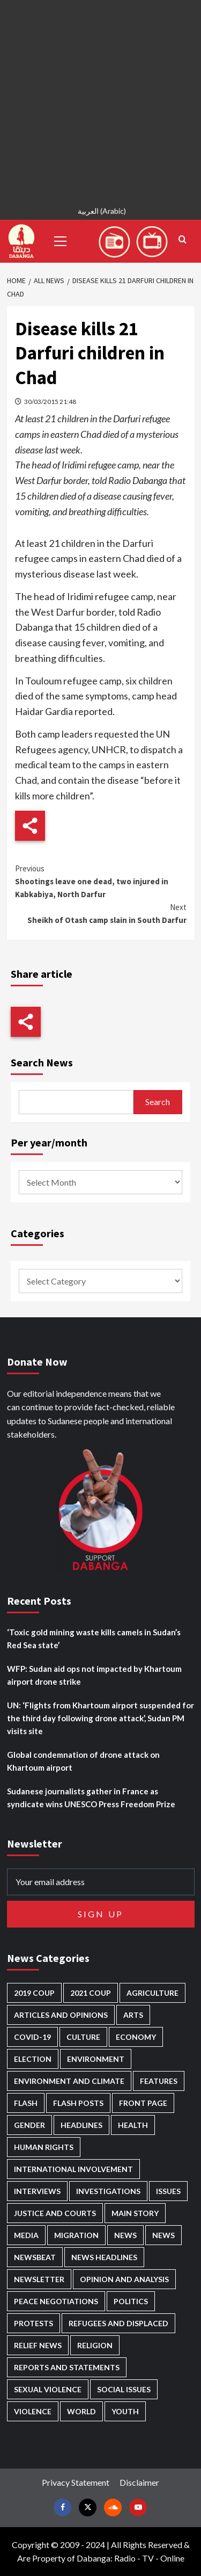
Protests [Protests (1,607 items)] (33, 2323)
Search (157, 1101)
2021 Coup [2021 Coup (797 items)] (90, 1992)
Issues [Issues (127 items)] (168, 2191)
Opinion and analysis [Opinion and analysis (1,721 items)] (124, 2279)
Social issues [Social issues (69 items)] (124, 2389)
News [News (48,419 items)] (125, 2235)
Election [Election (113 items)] (32, 2058)
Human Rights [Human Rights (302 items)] (43, 2147)
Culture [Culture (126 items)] (83, 2036)
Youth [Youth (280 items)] (125, 2411)
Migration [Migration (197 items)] (76, 2235)
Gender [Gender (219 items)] (29, 2125)
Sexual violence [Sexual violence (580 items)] (47, 2389)
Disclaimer (139, 2482)
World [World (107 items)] (81, 2411)
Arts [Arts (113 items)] (133, 2014)
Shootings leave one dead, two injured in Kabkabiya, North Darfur (101, 880)
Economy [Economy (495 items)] (136, 2036)
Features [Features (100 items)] (158, 2081)
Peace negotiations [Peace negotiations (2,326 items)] (56, 2301)
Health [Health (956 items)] (133, 2125)
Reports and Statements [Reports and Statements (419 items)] (67, 2367)
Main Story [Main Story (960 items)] (135, 2213)
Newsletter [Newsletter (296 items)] (39, 2279)
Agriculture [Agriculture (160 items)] (152, 1992)
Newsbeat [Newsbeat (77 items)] (35, 2257)
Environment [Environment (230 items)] (95, 2058)
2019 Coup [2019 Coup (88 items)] (34, 1992)
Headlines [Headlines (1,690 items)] (81, 2125)
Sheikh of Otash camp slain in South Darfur (101, 913)
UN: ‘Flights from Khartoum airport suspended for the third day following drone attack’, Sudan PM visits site (100, 1718)
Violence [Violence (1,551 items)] (32, 2411)
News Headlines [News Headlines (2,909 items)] (104, 2257)
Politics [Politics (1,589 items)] (131, 2301)
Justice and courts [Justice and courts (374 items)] (55, 2213)
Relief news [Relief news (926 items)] (38, 2345)
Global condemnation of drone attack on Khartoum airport (83, 1761)
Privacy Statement (75, 2482)
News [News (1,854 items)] (163, 2235)
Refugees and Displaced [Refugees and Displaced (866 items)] (118, 2323)
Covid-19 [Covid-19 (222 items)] (32, 2036)
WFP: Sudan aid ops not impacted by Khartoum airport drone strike (94, 1675)
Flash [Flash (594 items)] (26, 2103)
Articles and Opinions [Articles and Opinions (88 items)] (61, 2014)
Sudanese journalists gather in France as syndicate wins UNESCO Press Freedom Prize (91, 1797)
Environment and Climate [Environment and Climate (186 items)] (69, 2081)
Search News (42, 1062)
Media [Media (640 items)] (26, 2235)
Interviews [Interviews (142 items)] (37, 2191)
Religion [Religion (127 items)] (95, 2345)
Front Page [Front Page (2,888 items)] (143, 2103)
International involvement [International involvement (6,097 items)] (73, 2169)
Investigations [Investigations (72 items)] (108, 2191)
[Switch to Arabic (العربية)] (100, 212)
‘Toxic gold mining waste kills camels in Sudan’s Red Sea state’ (94, 1638)
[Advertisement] (100, 100)
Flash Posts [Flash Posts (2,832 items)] (78, 2103)
